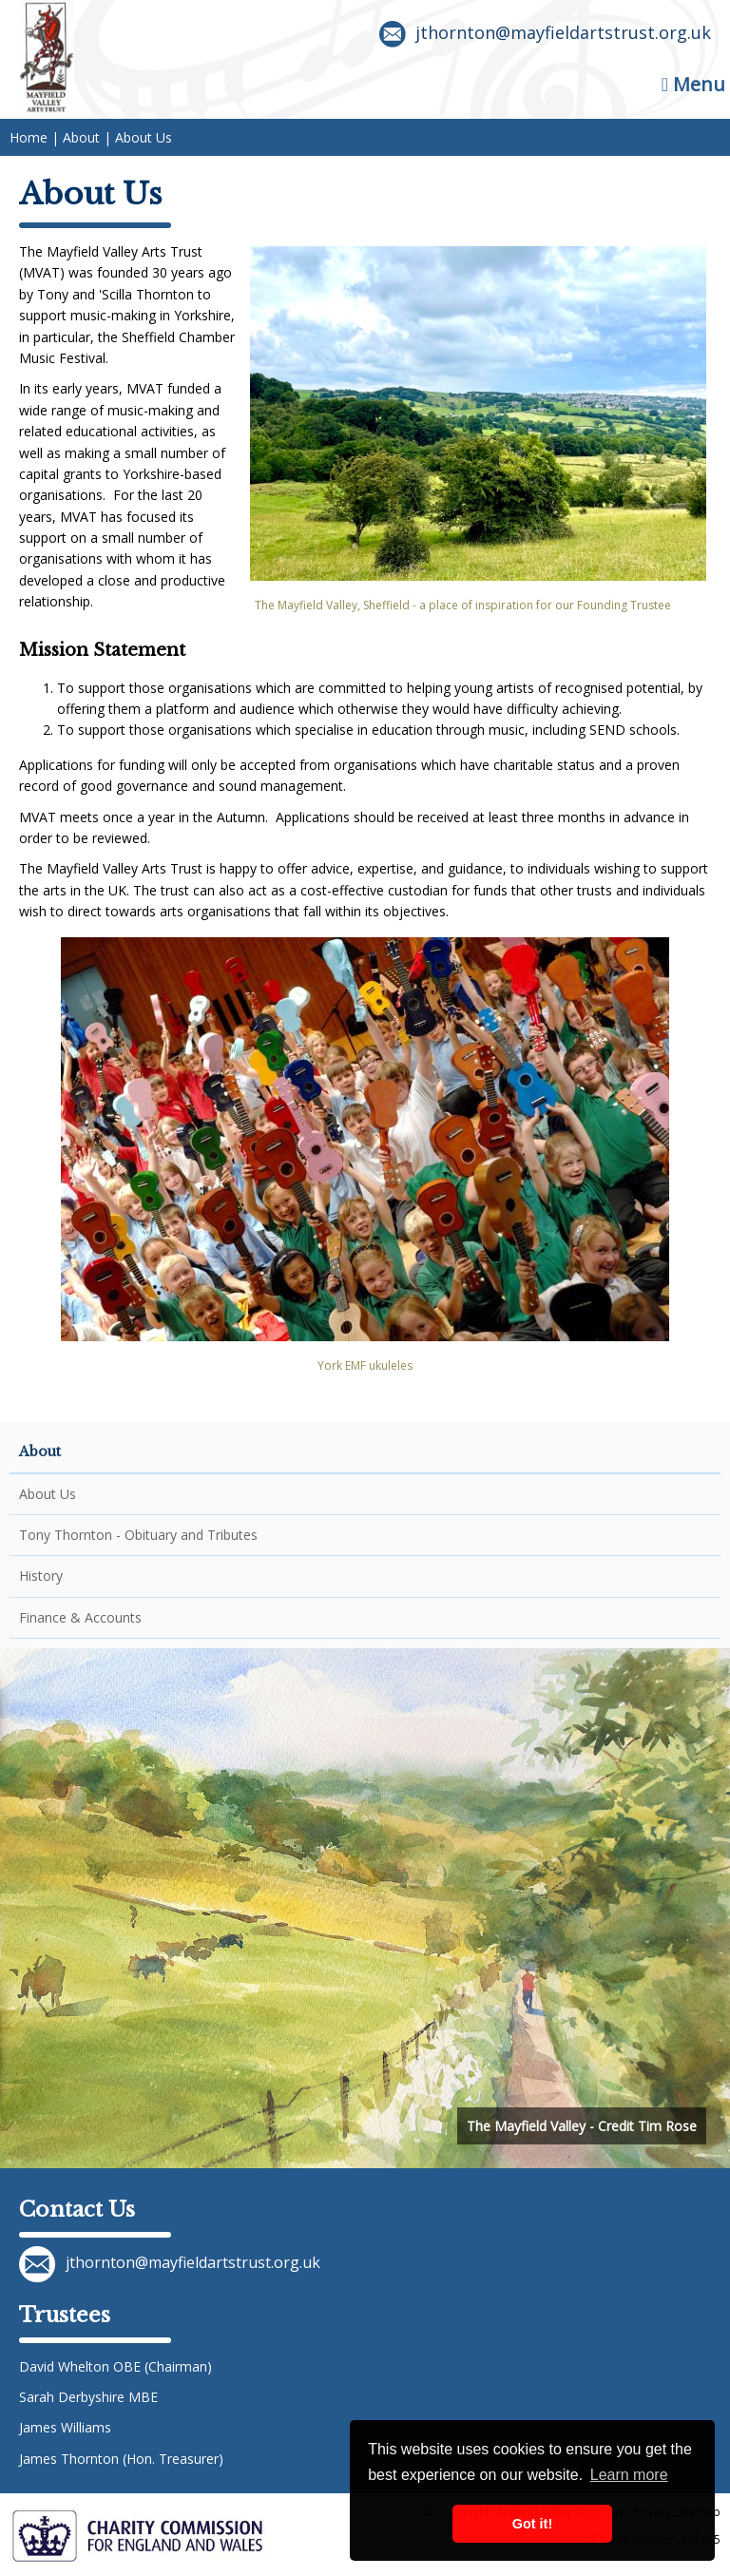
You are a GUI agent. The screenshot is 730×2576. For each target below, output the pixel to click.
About (40, 1451)
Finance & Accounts (80, 1617)
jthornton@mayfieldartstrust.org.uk (545, 34)
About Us (47, 1494)
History (41, 1576)
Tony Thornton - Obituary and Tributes (138, 1535)
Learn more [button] (629, 2475)
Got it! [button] (532, 2523)
